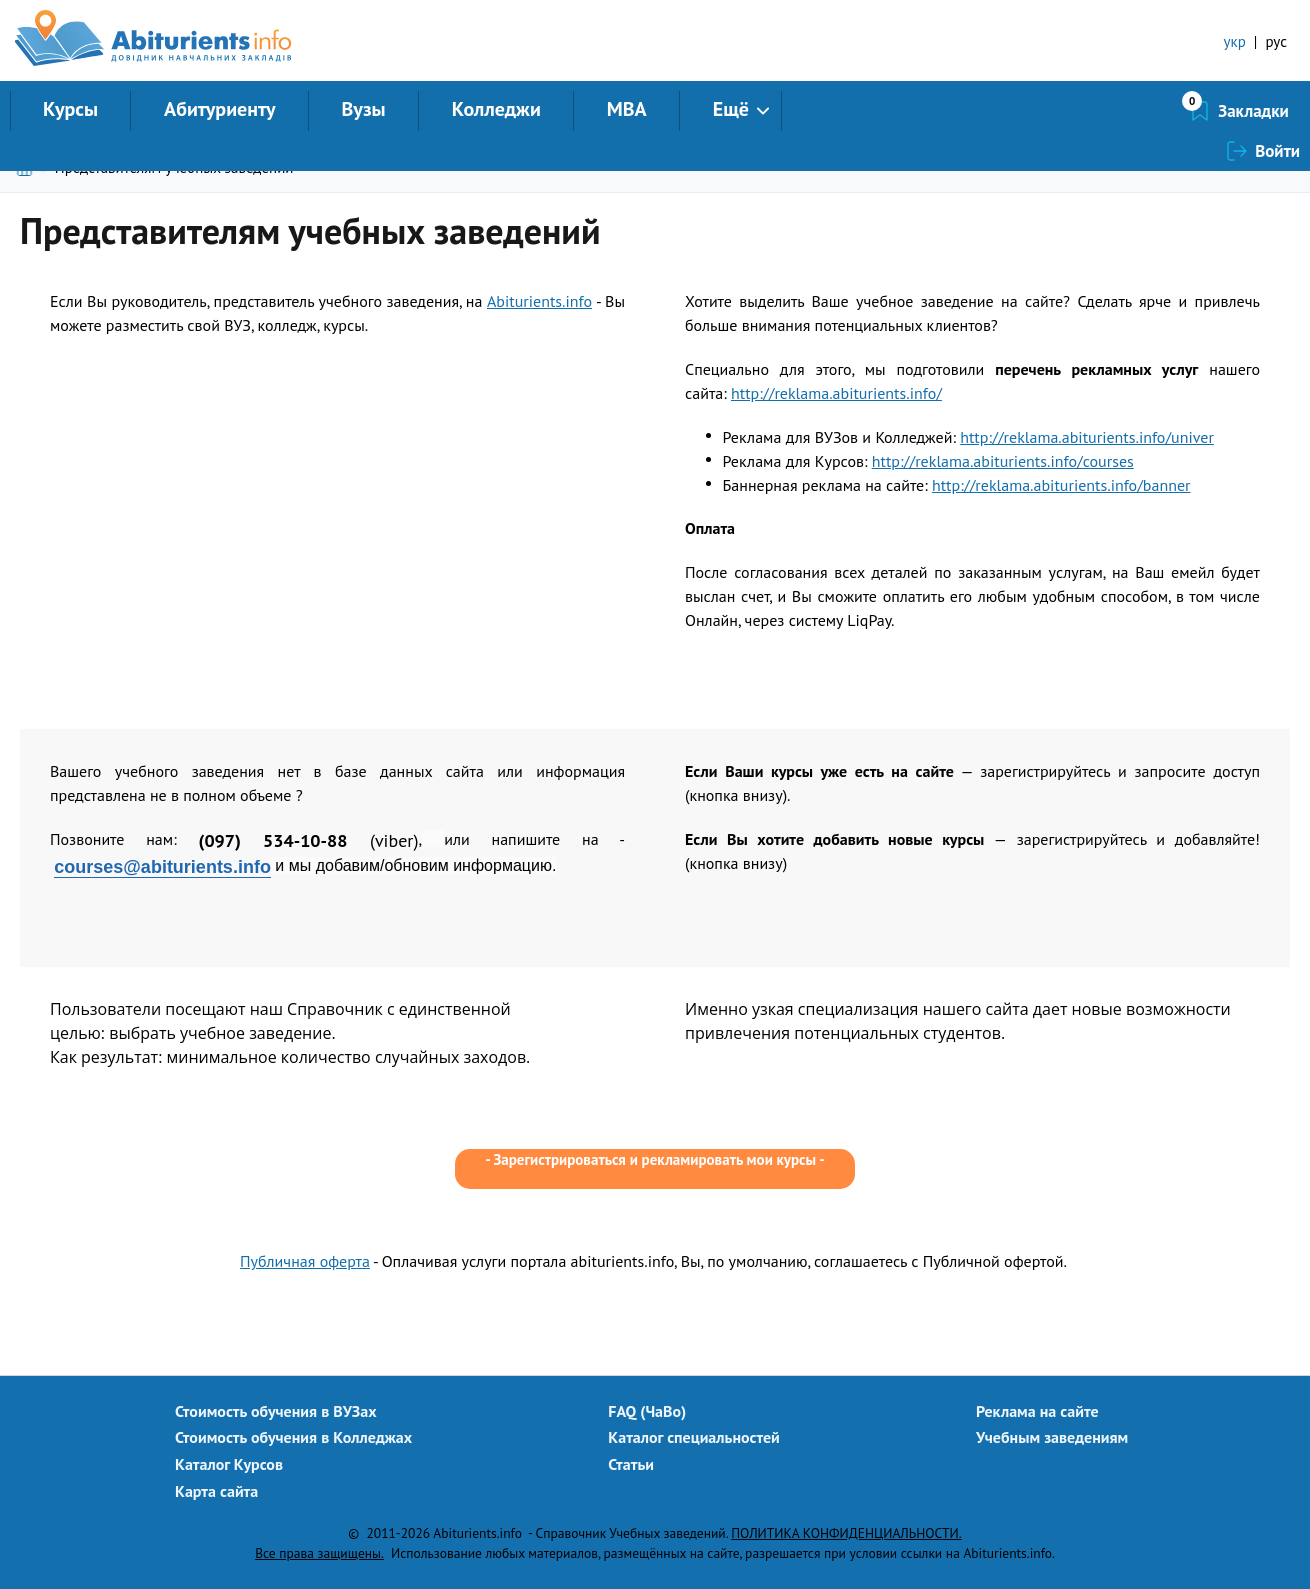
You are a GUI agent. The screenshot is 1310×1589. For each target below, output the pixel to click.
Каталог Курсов (229, 1464)
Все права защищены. (319, 1553)
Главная (28, 167)
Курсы (70, 109)
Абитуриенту (220, 109)
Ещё (731, 109)
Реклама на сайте (1037, 1411)
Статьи (631, 1464)
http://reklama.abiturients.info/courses (1003, 461)
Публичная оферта (305, 1261)
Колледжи (496, 109)
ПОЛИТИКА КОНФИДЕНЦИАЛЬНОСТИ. (846, 1533)
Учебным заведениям (1052, 1437)
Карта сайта (216, 1491)
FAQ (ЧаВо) (647, 1411)
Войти (1277, 111)
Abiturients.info (539, 301)
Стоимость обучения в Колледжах (293, 1437)
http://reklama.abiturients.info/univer (1087, 437)
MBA (627, 109)
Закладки (1147, 111)
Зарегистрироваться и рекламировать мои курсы (654, 1159)
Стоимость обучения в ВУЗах (276, 1411)
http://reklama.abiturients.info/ (836, 393)
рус (1276, 41)
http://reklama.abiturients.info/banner (1061, 485)
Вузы (364, 109)
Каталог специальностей (694, 1437)
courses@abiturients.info (162, 867)
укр (1235, 41)
